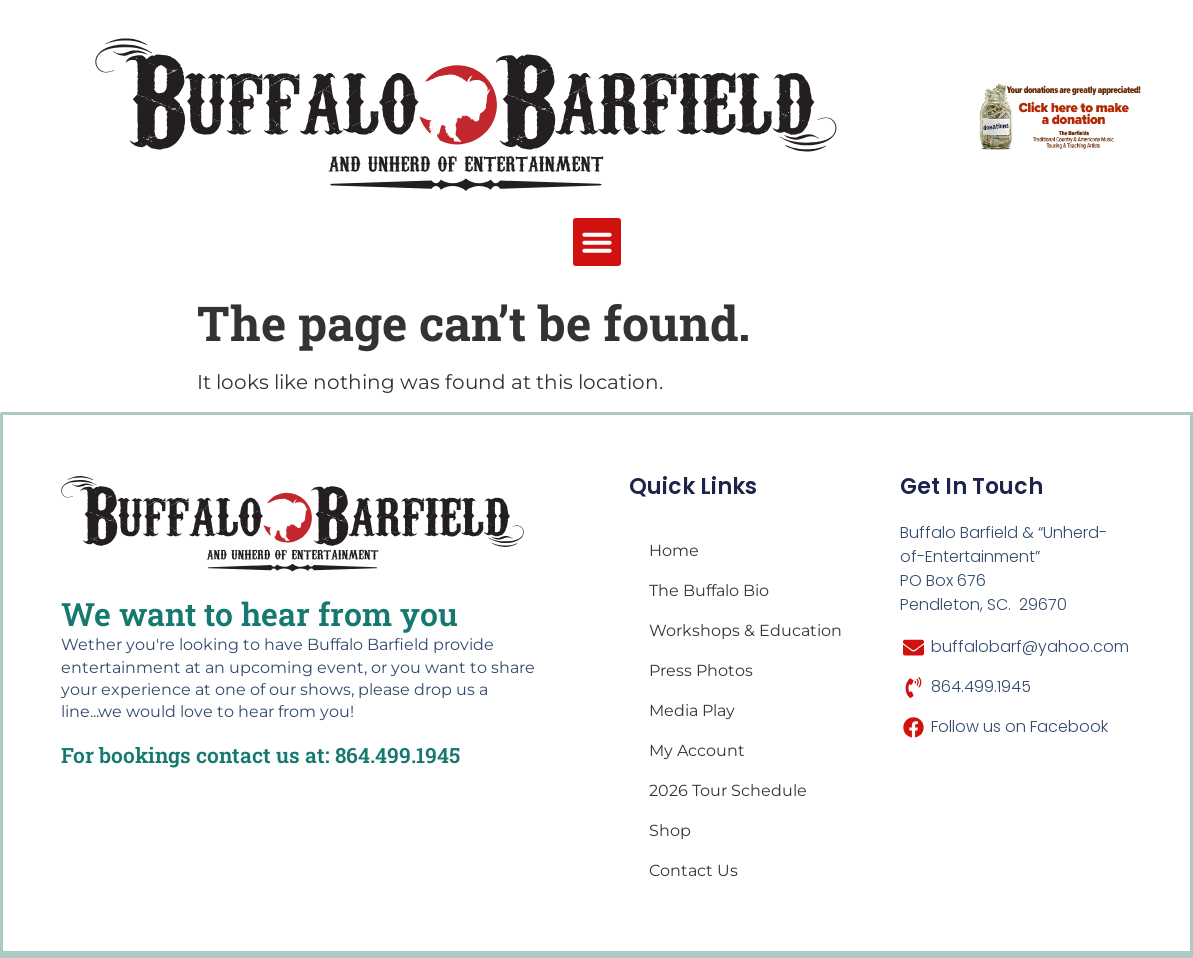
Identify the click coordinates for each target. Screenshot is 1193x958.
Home (674, 550)
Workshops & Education (745, 630)
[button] (597, 242)
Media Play (692, 710)
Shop (670, 830)
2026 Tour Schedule (728, 790)
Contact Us (693, 870)
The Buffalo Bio (709, 590)
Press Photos (701, 670)
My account (697, 750)
